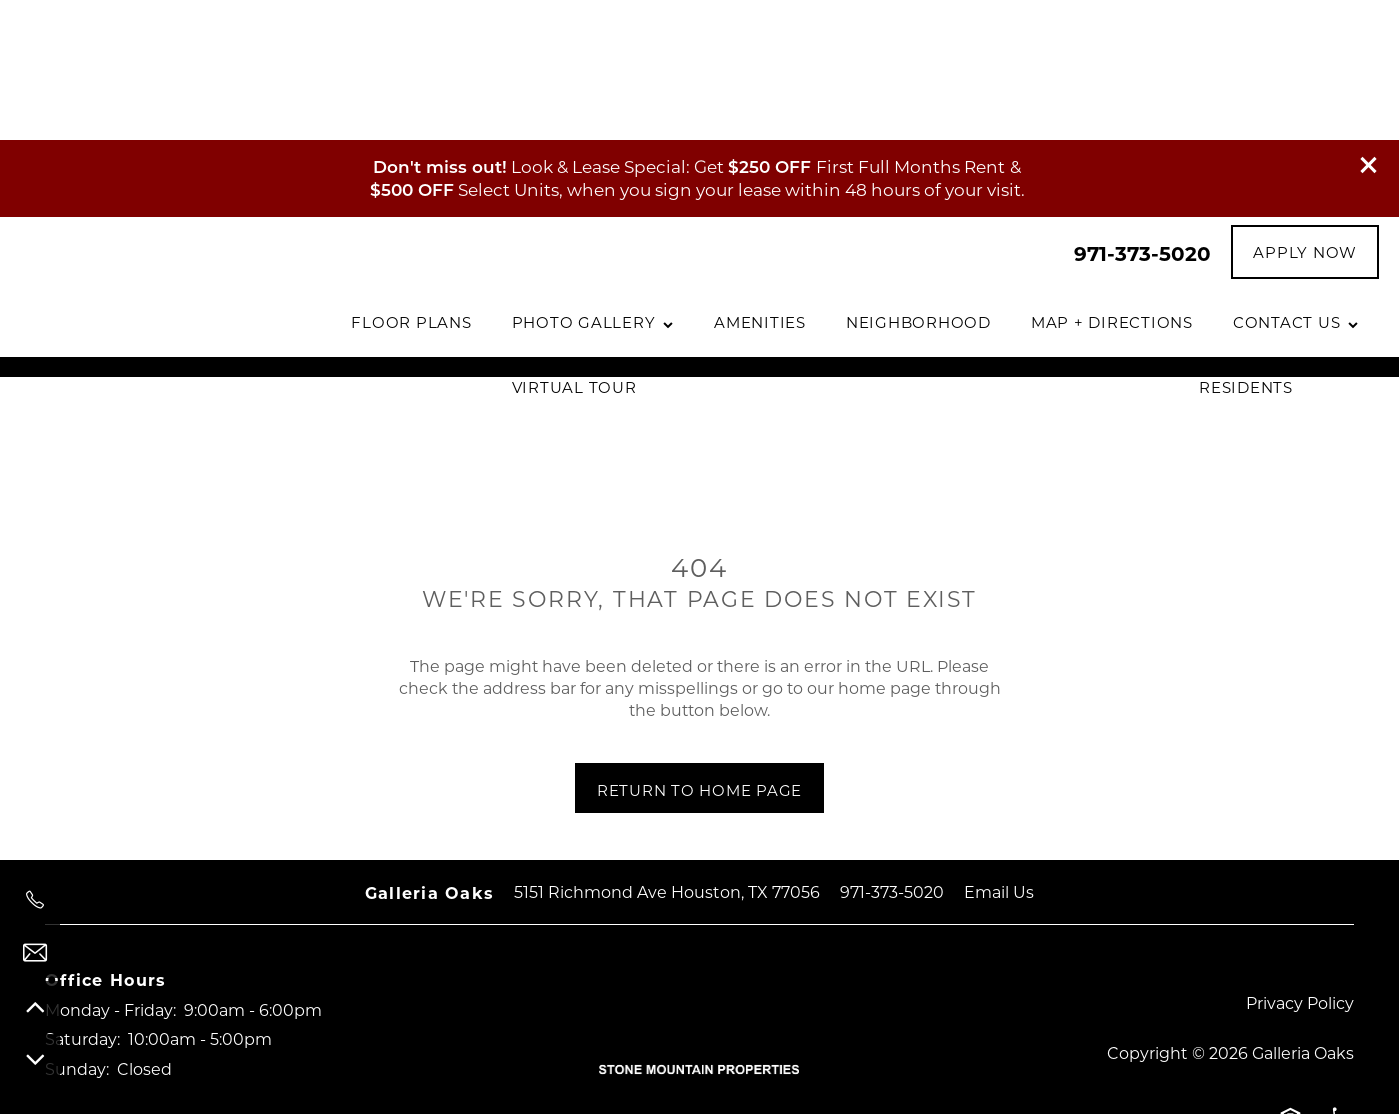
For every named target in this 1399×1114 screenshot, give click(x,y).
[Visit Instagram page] (130, 1009)
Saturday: (82, 898)
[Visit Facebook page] (70, 1009)
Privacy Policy (1300, 862)
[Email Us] (35, 953)
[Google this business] (190, 1009)
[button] (1369, 25)
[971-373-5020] (35, 900)
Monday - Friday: (110, 869)
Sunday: (77, 928)
